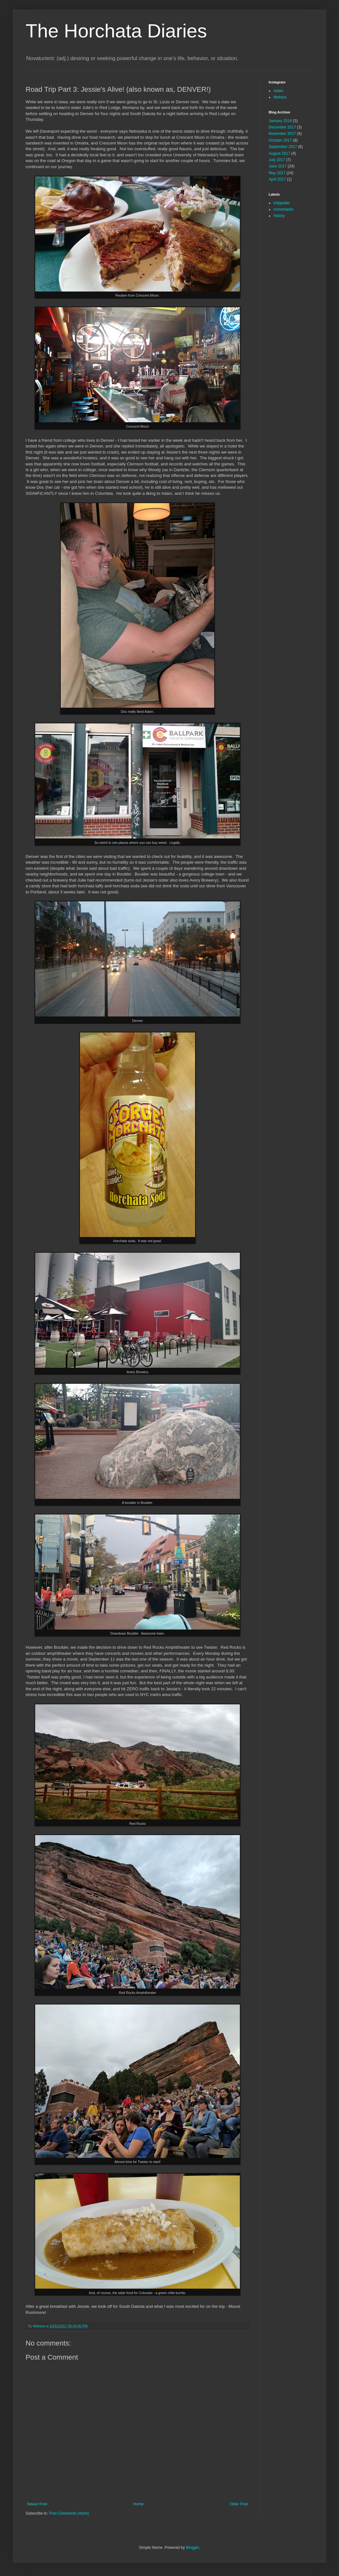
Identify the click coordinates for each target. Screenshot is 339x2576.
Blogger (192, 2547)
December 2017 (282, 127)
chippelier (281, 203)
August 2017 (279, 153)
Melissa (280, 97)
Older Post (239, 2504)
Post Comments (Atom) (69, 2513)
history (279, 216)
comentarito (283, 209)
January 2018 (280, 121)
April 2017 (277, 179)
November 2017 (282, 133)
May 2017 (277, 173)
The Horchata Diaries (116, 31)
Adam (278, 91)
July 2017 (277, 160)
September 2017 (283, 146)
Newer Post (37, 2504)
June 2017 (278, 166)
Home (138, 2504)
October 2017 (280, 140)
